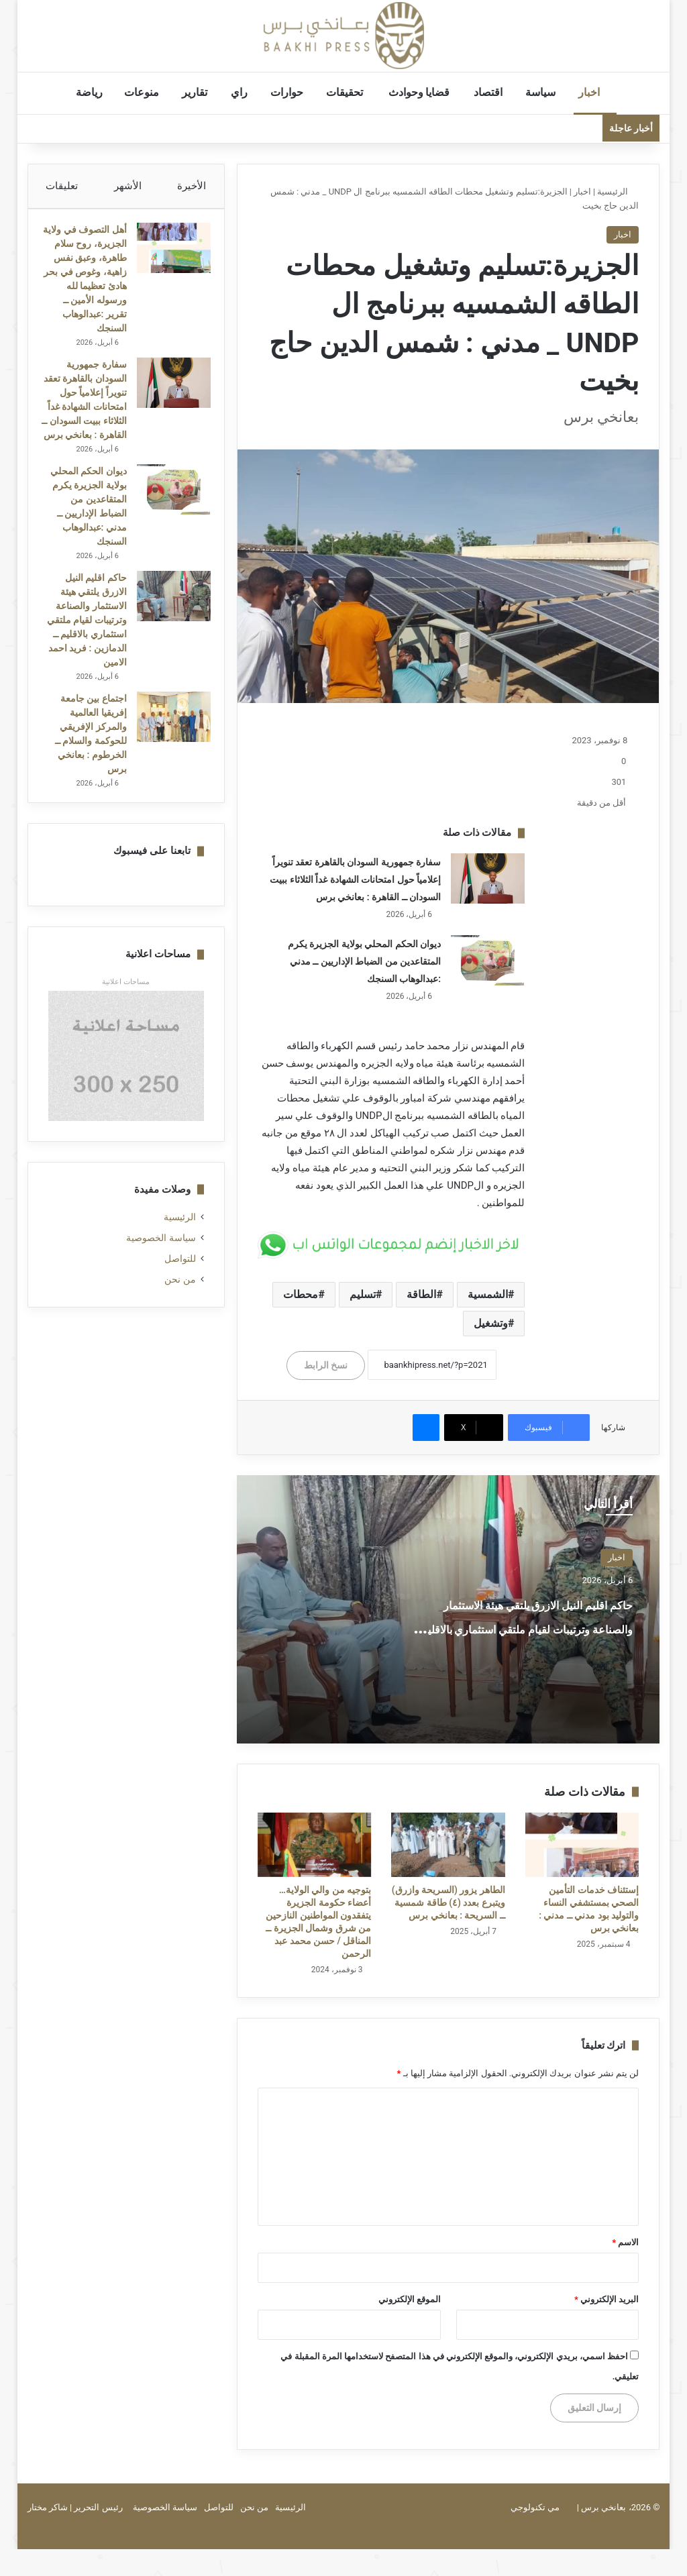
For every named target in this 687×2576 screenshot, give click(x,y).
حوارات (293, 92)
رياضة (95, 92)
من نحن (179, 1349)
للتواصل (180, 1328)
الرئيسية (618, 191)
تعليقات (62, 186)
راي (246, 92)
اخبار (595, 92)
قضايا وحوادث (426, 92)
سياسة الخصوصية (160, 1307)
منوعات (148, 92)
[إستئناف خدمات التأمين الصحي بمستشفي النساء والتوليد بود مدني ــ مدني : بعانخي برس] (582, 1845)
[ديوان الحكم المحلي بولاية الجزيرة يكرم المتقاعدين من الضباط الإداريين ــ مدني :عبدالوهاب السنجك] (488, 960)
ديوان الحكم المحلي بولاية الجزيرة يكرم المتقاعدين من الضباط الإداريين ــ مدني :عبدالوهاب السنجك (364, 961)
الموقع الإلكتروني (409, 2299)
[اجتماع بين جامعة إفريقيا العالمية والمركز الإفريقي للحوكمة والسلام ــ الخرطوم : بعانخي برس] (167, 780)
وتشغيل (491, 1323)
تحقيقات (352, 92)
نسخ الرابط (326, 1365)
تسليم (363, 1294)
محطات (300, 1294)
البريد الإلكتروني (606, 2299)
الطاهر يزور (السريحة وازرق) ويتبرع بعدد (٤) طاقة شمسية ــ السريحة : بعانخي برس (448, 1902)
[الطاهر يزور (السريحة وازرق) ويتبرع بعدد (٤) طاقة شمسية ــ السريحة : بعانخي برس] (448, 1845)
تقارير (201, 92)
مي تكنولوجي (535, 2507)
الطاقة (421, 1294)
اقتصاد (495, 92)
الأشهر (128, 186)
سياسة (547, 92)
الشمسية (488, 1294)
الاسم (625, 2242)
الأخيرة (191, 186)
